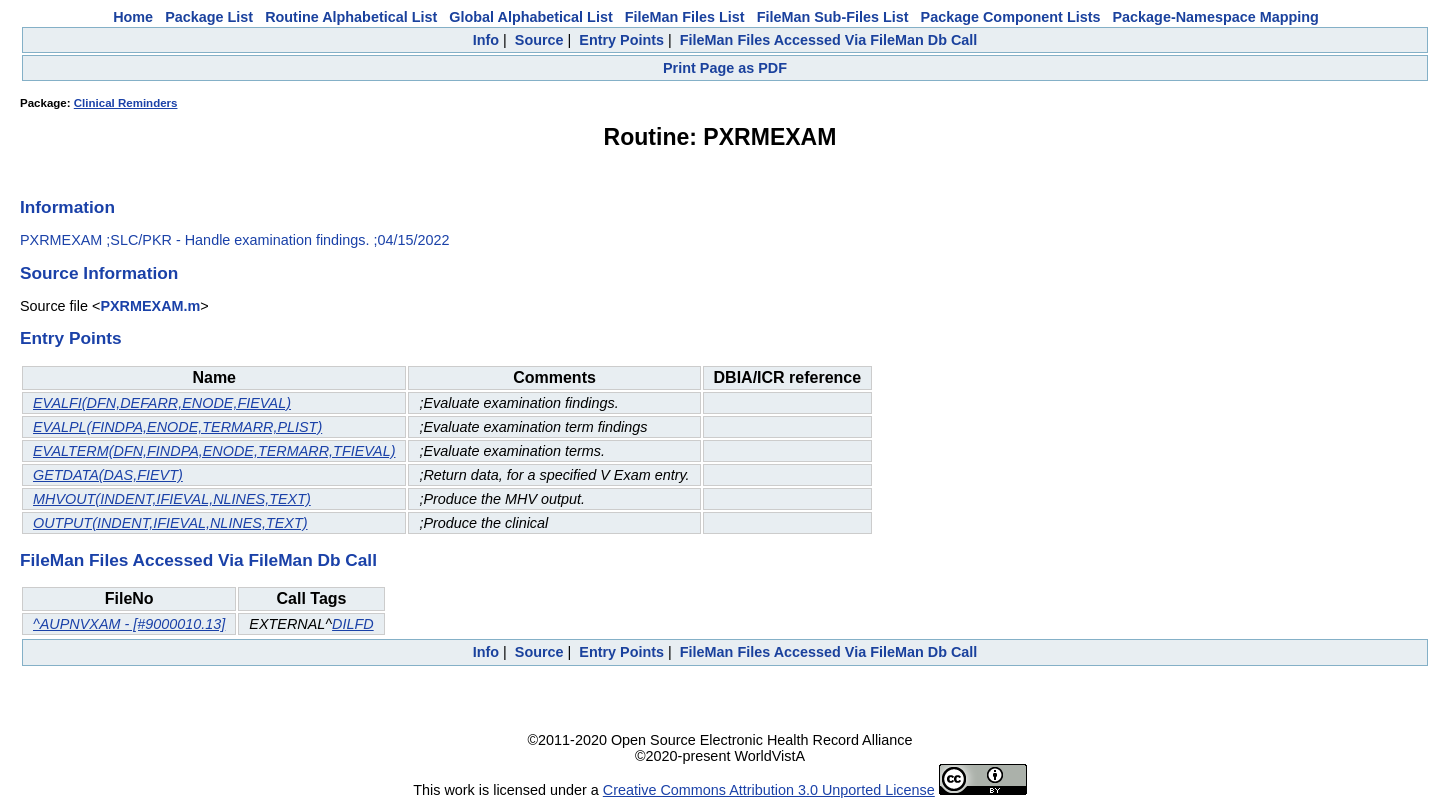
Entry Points (621, 40)
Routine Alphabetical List (351, 17)
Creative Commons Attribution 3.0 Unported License (769, 790)
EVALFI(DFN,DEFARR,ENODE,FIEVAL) (162, 403)
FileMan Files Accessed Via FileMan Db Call (829, 40)
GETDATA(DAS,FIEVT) (108, 475)
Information (67, 207)
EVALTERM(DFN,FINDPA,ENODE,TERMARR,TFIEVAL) (214, 451)
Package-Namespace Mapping (1216, 17)
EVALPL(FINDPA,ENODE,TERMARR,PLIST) (177, 427)
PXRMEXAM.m (150, 306)
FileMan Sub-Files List (833, 17)
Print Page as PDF (725, 68)
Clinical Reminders (126, 103)
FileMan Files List (685, 17)
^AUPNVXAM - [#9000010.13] (129, 624)
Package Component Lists (1011, 17)
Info (486, 40)
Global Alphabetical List (530, 17)
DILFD (353, 624)
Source (539, 40)
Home (133, 17)
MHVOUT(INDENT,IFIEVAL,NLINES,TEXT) (172, 499)
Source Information (99, 273)
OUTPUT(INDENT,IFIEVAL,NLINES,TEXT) (170, 523)
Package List (209, 17)
